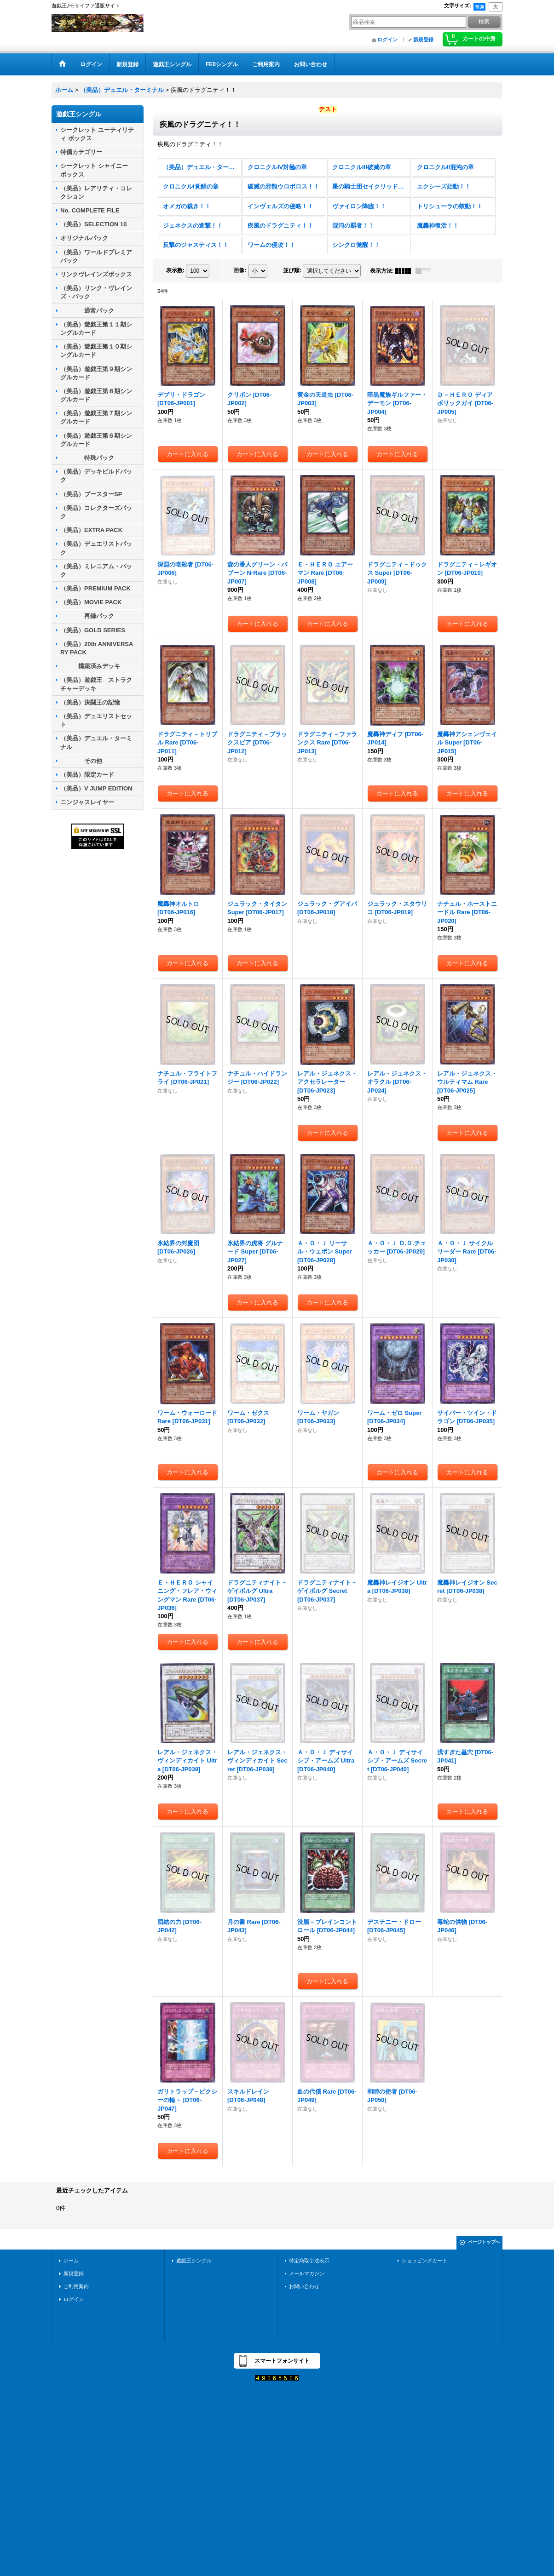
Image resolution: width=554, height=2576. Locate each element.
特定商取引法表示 (309, 2260)
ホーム (71, 2260)
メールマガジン (306, 2273)
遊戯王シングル (194, 2260)
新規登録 (423, 39)
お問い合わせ (304, 2286)
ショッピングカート (424, 2260)
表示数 (175, 270)
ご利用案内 (76, 2286)
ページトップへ (484, 2241)
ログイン (387, 39)
